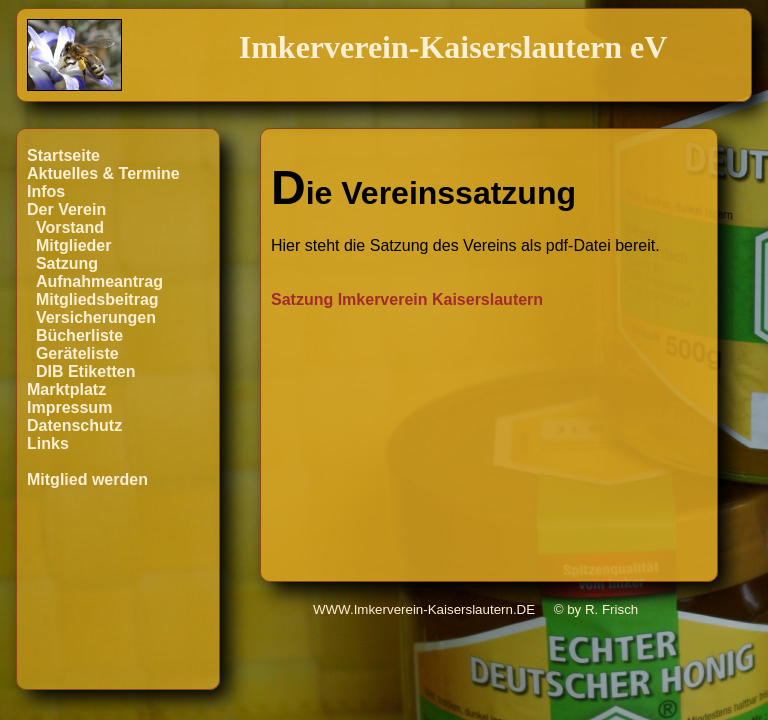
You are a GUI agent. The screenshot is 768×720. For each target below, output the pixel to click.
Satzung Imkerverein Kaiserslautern (407, 299)
